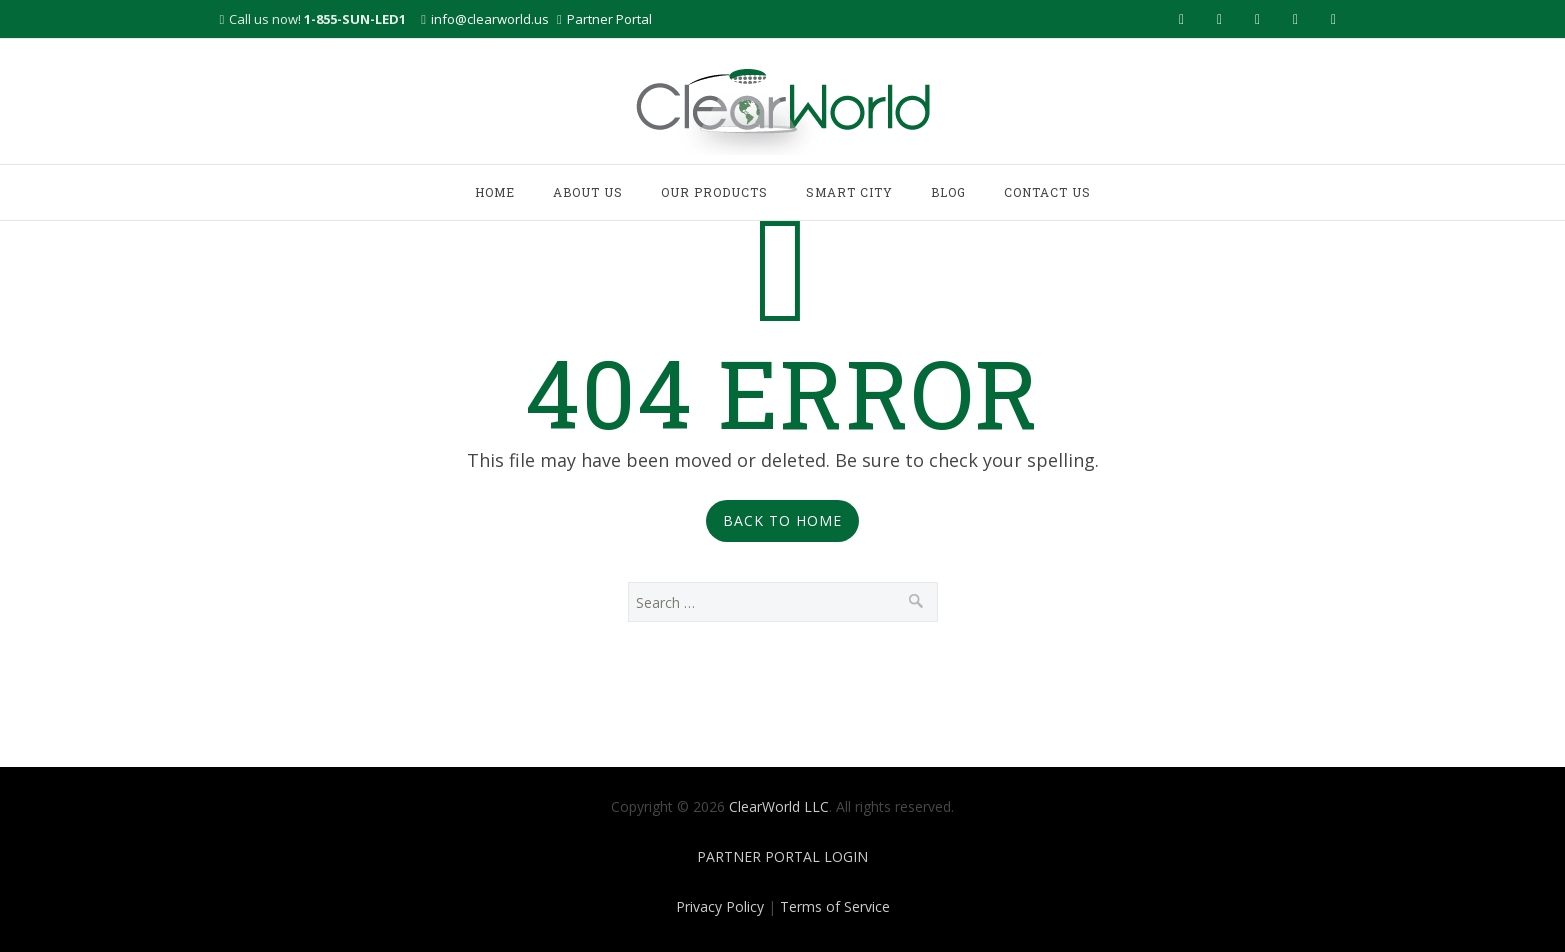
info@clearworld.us (490, 19)
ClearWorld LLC (779, 806)
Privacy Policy (720, 906)
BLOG (948, 192)
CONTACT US (1047, 192)
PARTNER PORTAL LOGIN (782, 856)
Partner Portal (609, 19)
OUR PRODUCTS (714, 192)
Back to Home (782, 520)
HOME (495, 192)
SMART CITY (849, 192)
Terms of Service (835, 906)
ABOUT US (588, 192)
